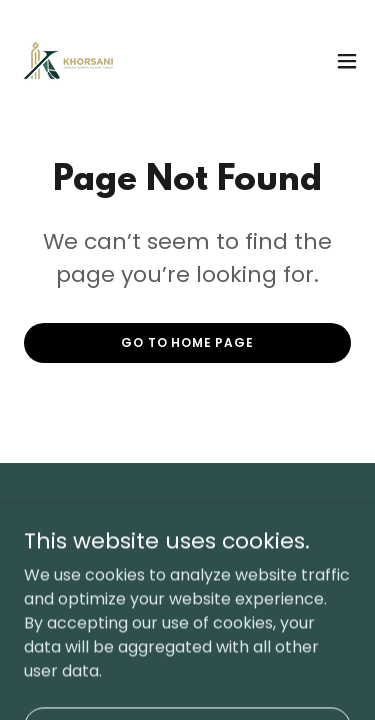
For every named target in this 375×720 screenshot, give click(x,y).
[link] (68, 60)
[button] (347, 61)
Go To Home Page (187, 342)
